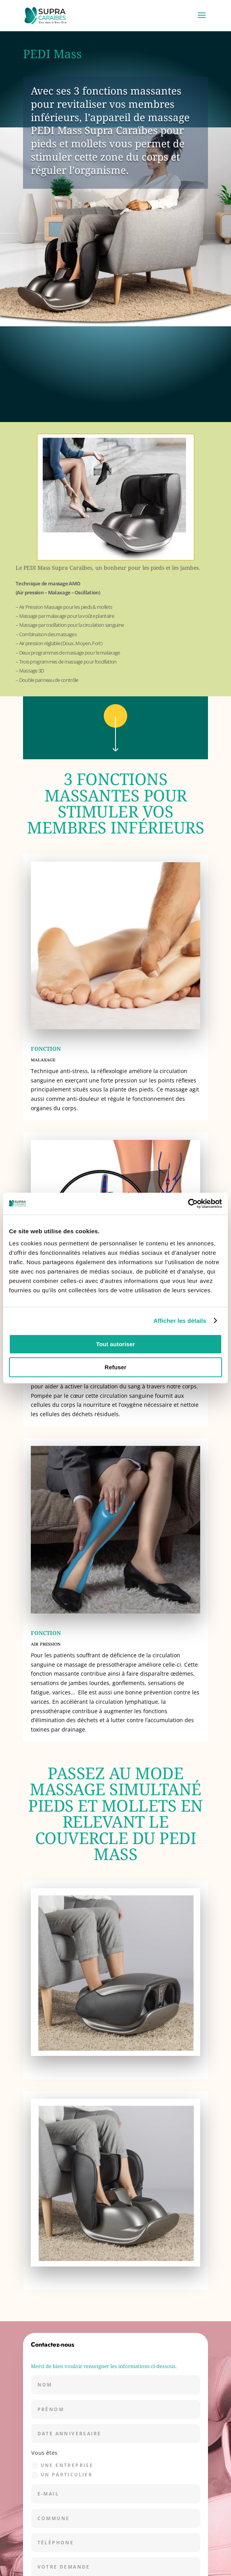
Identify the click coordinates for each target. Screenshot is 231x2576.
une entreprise (62, 2465)
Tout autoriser (115, 1344)
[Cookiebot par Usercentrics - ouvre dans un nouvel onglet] (188, 1204)
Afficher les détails (179, 1320)
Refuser (115, 1367)
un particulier (62, 2475)
